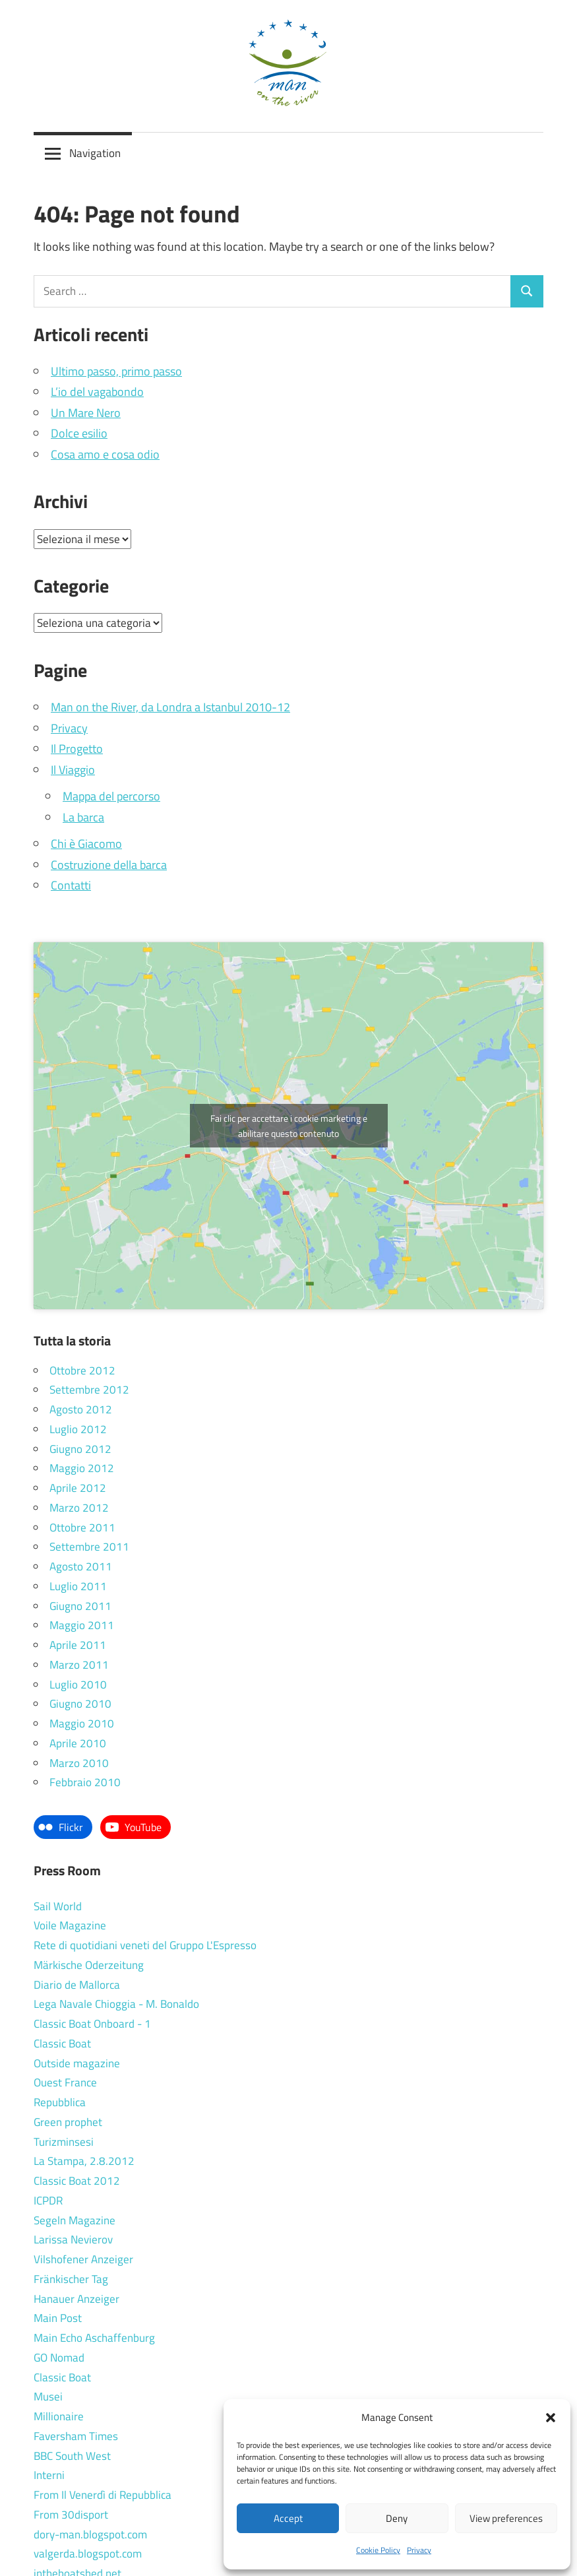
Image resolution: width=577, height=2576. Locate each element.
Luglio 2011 (78, 1586)
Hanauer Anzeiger (76, 2298)
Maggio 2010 (81, 1723)
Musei (48, 2396)
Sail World (58, 1906)
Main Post (58, 2318)
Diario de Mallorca (77, 1984)
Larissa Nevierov (73, 2239)
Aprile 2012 (77, 1488)
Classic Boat (62, 2043)
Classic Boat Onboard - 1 (92, 2023)
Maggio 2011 (81, 1625)
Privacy (419, 2550)
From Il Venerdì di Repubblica (102, 2494)
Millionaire (59, 2416)
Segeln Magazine (74, 2220)
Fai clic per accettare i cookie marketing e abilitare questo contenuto (288, 1125)
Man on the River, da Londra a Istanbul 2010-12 (170, 707)
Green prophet (68, 2122)
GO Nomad (59, 2357)
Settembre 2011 (89, 1546)
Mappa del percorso (111, 796)
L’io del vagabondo (97, 392)
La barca (83, 817)
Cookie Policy (378, 2550)
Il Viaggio (73, 770)
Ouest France (65, 2082)
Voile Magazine (70, 1925)
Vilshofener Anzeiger (83, 2259)
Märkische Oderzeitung (89, 1965)
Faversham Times (76, 2436)
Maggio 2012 (81, 1468)
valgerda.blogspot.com (88, 2553)
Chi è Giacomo (86, 844)
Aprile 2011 (77, 1645)
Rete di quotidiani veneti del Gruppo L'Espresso (145, 1945)
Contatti (71, 885)
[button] (550, 2417)
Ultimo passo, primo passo (116, 371)
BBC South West (72, 2455)
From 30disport (71, 2514)
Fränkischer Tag (71, 2279)
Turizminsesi (64, 2141)
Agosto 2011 (80, 1566)
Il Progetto (77, 748)
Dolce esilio (79, 433)
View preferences (506, 2518)
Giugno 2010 (80, 1703)
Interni (49, 2475)
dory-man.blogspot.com (90, 2534)
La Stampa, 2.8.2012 (84, 2161)
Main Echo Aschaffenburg (94, 2337)
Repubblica (60, 2102)
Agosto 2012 (80, 1409)
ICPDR (48, 2200)
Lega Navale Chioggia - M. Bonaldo (116, 2003)
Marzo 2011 (79, 1664)
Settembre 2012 (89, 1389)
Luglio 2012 (78, 1429)
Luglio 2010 (78, 1684)
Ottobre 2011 (82, 1527)
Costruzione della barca (109, 865)
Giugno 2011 (80, 1606)
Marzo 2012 (79, 1507)
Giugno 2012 (80, 1449)
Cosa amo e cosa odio (105, 454)
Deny (397, 2518)
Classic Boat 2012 (77, 2180)
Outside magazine (77, 2063)
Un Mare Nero (86, 413)
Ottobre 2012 (82, 1370)
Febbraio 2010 (85, 1782)
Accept (288, 2518)
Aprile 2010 (77, 1743)
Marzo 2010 (79, 1763)
